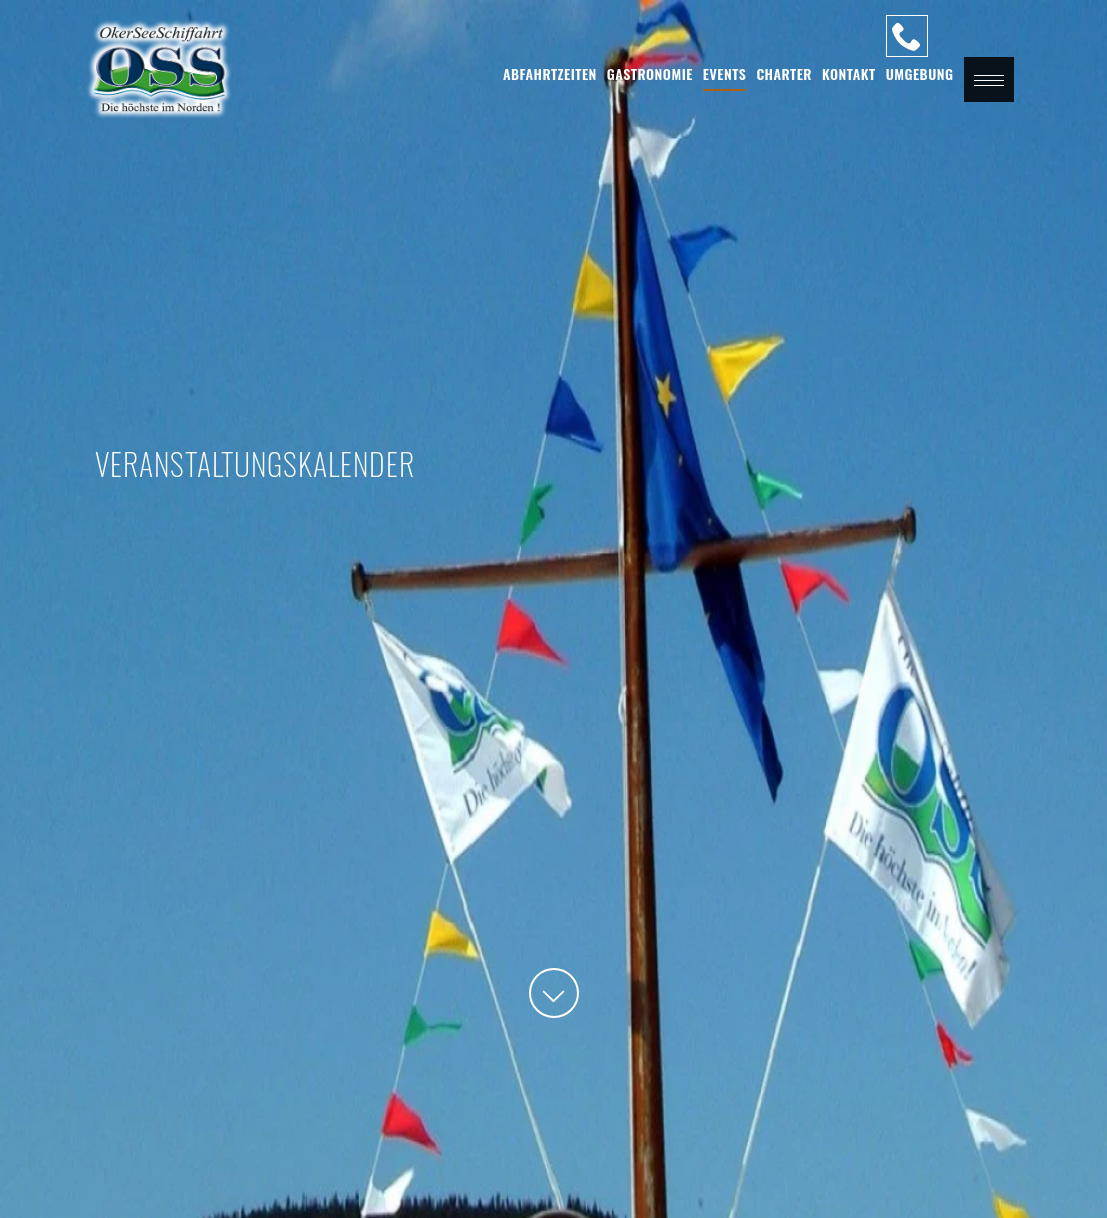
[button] (989, 79)
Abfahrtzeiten (550, 73)
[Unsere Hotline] (907, 36)
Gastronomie (650, 73)
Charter (784, 73)
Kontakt (849, 73)
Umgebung (920, 73)
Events (725, 73)
